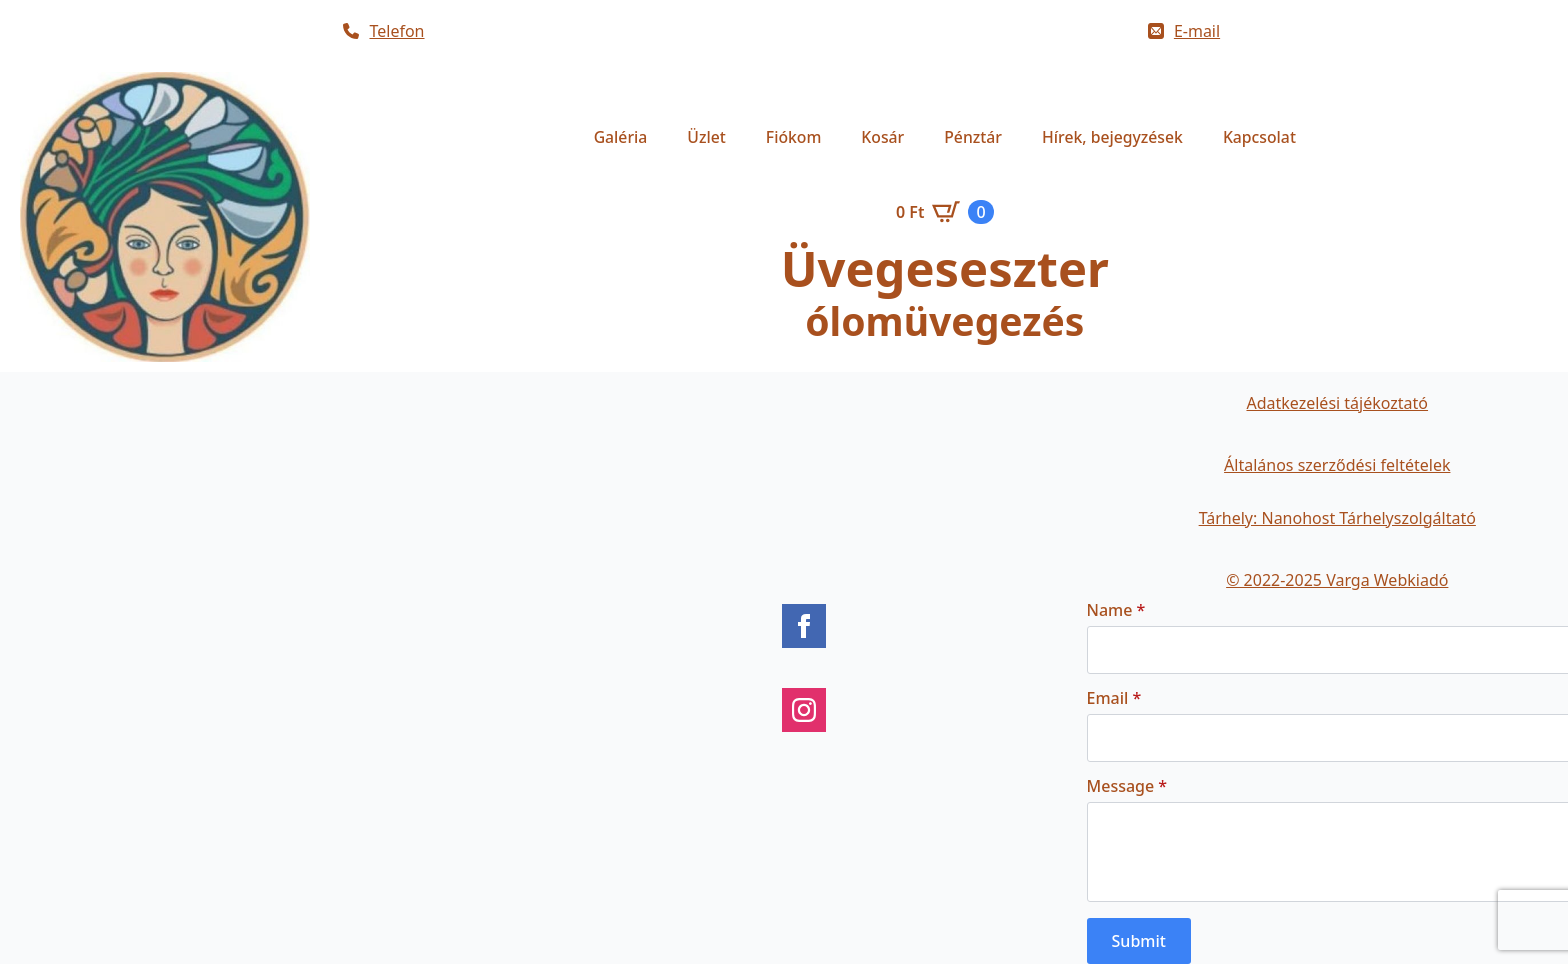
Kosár (882, 137)
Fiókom (794, 137)
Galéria (621, 137)
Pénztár (973, 137)
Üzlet (706, 137)
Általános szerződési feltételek (1337, 465)
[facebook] (804, 626)
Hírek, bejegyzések (1112, 137)
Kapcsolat (1259, 137)
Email (1114, 698)
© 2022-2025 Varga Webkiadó (1337, 580)
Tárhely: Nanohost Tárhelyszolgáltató (1337, 518)
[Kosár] (945, 212)
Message (1127, 786)
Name (1116, 610)
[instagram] (804, 710)
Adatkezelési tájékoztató (1337, 403)
